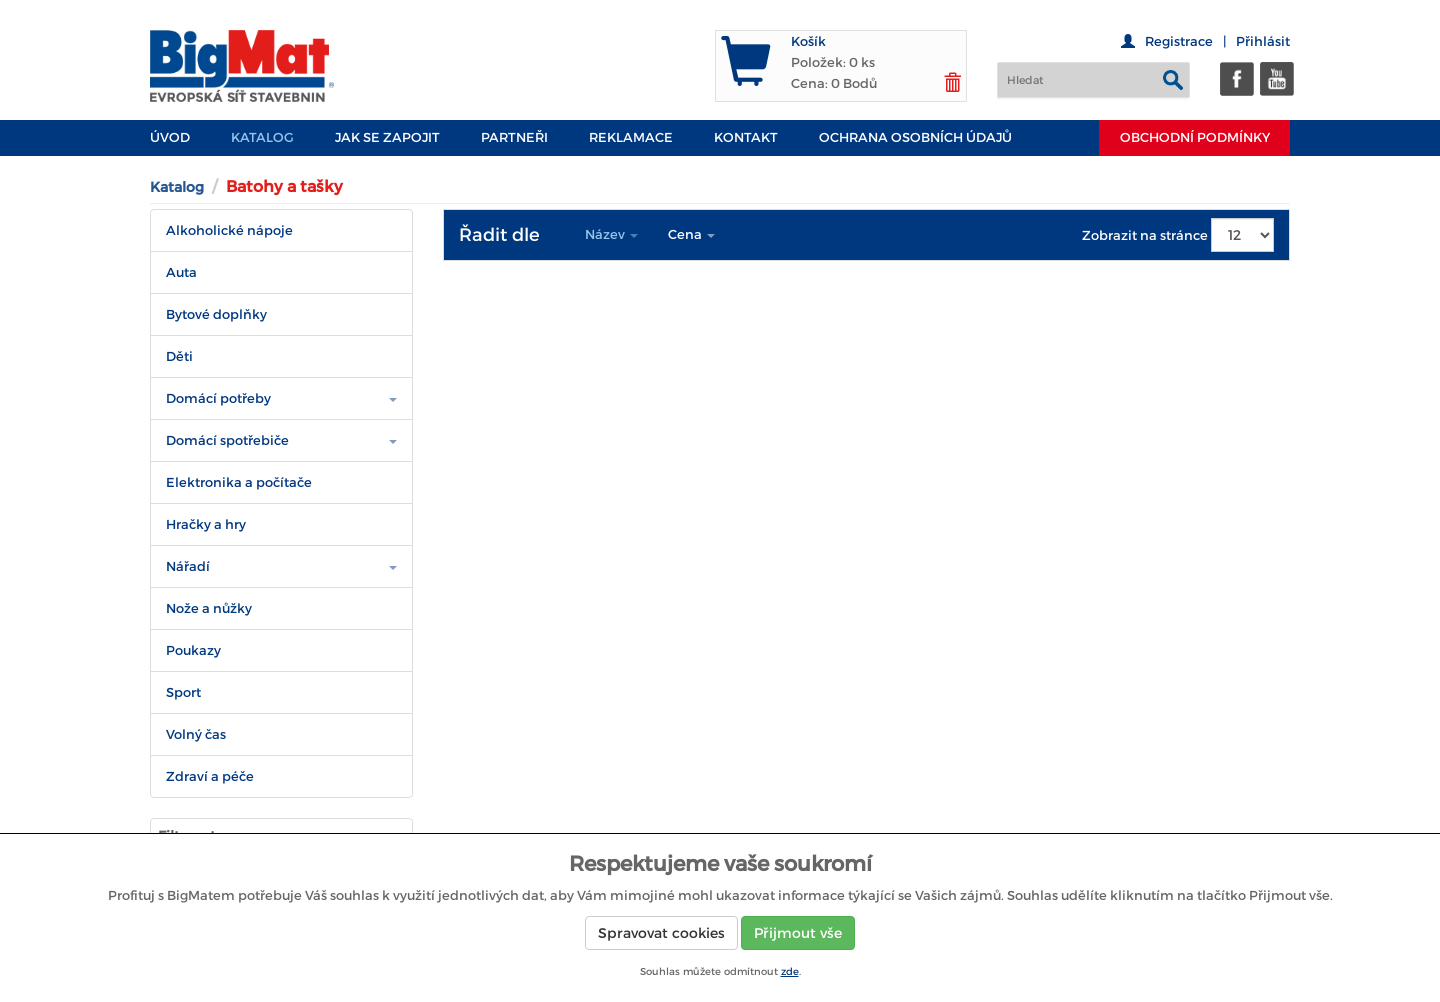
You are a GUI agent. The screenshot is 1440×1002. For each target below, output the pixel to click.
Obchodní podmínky (1195, 137)
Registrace (1179, 41)
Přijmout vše (798, 933)
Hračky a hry (206, 524)
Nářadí (188, 566)
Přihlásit (1263, 41)
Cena (691, 234)
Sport (183, 692)
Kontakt (746, 137)
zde (790, 971)
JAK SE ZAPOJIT (387, 137)
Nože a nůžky (209, 608)
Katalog (262, 137)
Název (611, 234)
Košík (808, 41)
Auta (181, 272)
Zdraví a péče (210, 776)
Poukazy (193, 650)
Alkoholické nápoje (229, 230)
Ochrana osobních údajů (915, 137)
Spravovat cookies (661, 933)
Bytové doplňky (216, 314)
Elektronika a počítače (239, 482)
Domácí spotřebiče (227, 440)
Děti (179, 356)
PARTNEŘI (514, 137)
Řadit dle (499, 235)
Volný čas (196, 734)
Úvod (170, 137)
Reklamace (631, 137)
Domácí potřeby (218, 398)
